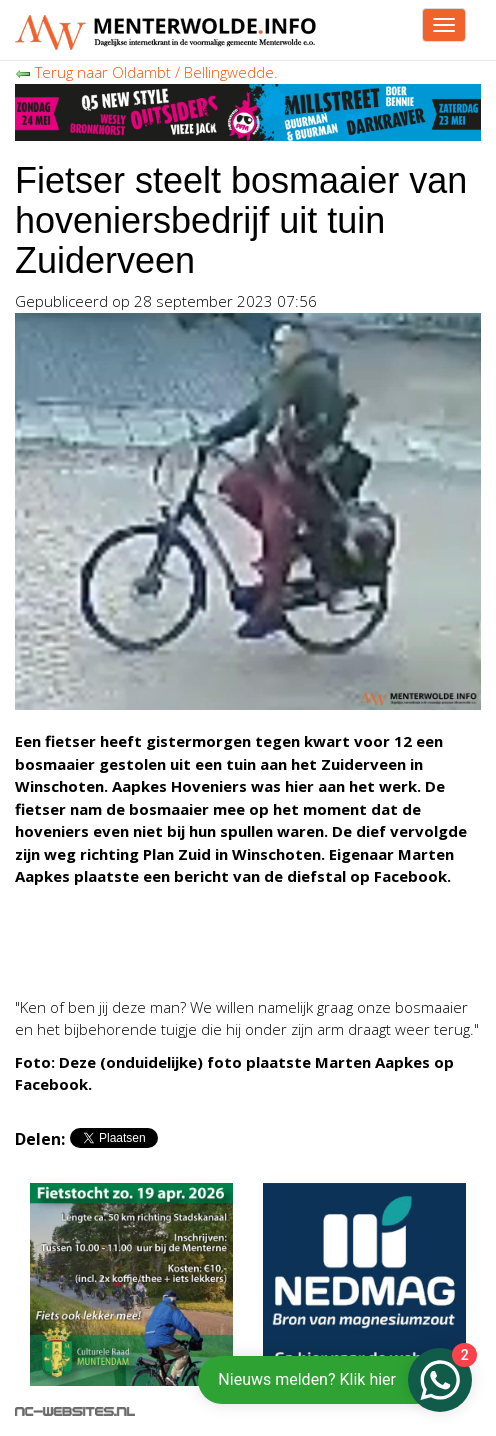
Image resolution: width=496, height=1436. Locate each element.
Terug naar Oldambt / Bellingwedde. (146, 72)
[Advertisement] (175, 955)
